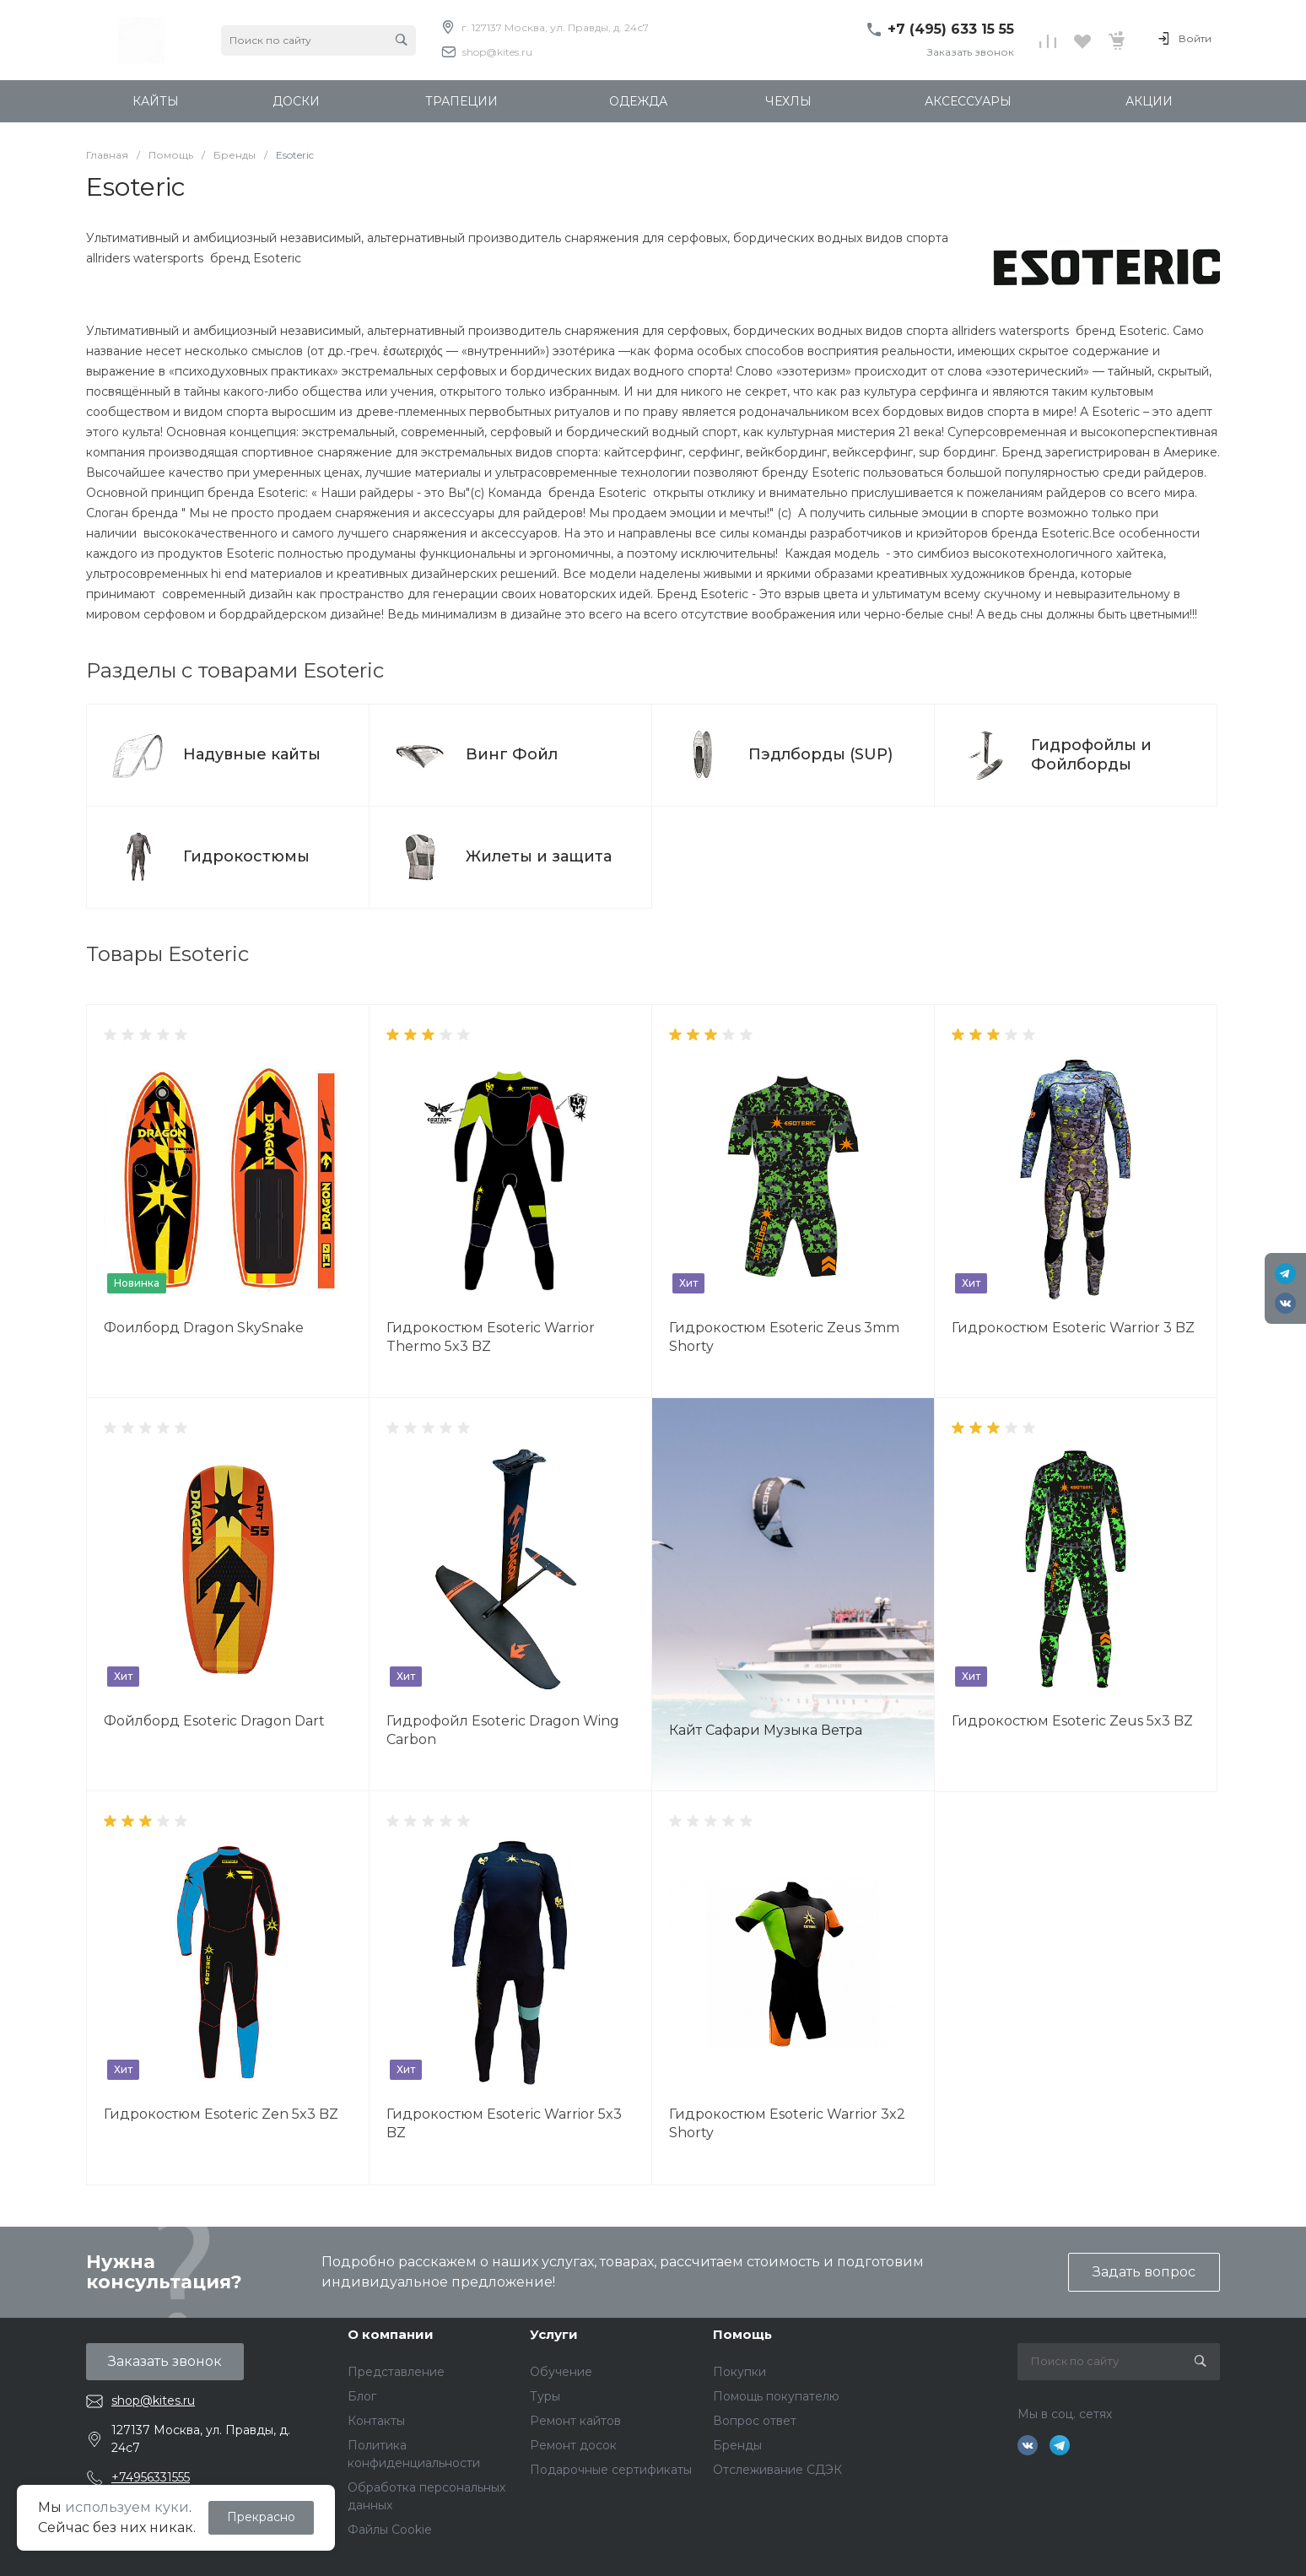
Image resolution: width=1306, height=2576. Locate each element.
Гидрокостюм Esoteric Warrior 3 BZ (1073, 1328)
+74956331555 (150, 2477)
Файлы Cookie (390, 2529)
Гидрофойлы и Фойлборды (1091, 755)
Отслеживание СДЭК (777, 2469)
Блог (362, 2396)
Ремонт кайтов (575, 2420)
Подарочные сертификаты (611, 2469)
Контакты (376, 2420)
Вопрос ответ (754, 2420)
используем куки (127, 2507)
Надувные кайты (252, 754)
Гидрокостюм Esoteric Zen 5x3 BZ (221, 2114)
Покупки (739, 2371)
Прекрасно (261, 2517)
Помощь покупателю (776, 2396)
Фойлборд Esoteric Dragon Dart (214, 1721)
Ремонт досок (573, 2445)
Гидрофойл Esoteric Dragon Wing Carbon (502, 1730)
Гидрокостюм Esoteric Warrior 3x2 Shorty (787, 2123)
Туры (545, 2396)
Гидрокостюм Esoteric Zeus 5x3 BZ (1072, 1721)
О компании (391, 2334)
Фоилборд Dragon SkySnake (204, 1328)
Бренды (737, 2445)
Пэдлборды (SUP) (820, 754)
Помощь (742, 2334)
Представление (396, 2371)
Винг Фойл (512, 754)
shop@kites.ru (497, 52)
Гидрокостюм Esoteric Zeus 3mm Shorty (784, 1337)
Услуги (554, 2334)
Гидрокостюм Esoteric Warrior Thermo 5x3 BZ (490, 1337)
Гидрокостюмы (246, 856)
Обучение (561, 2371)
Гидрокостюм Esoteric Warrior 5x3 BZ (504, 2123)
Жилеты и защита (539, 856)
